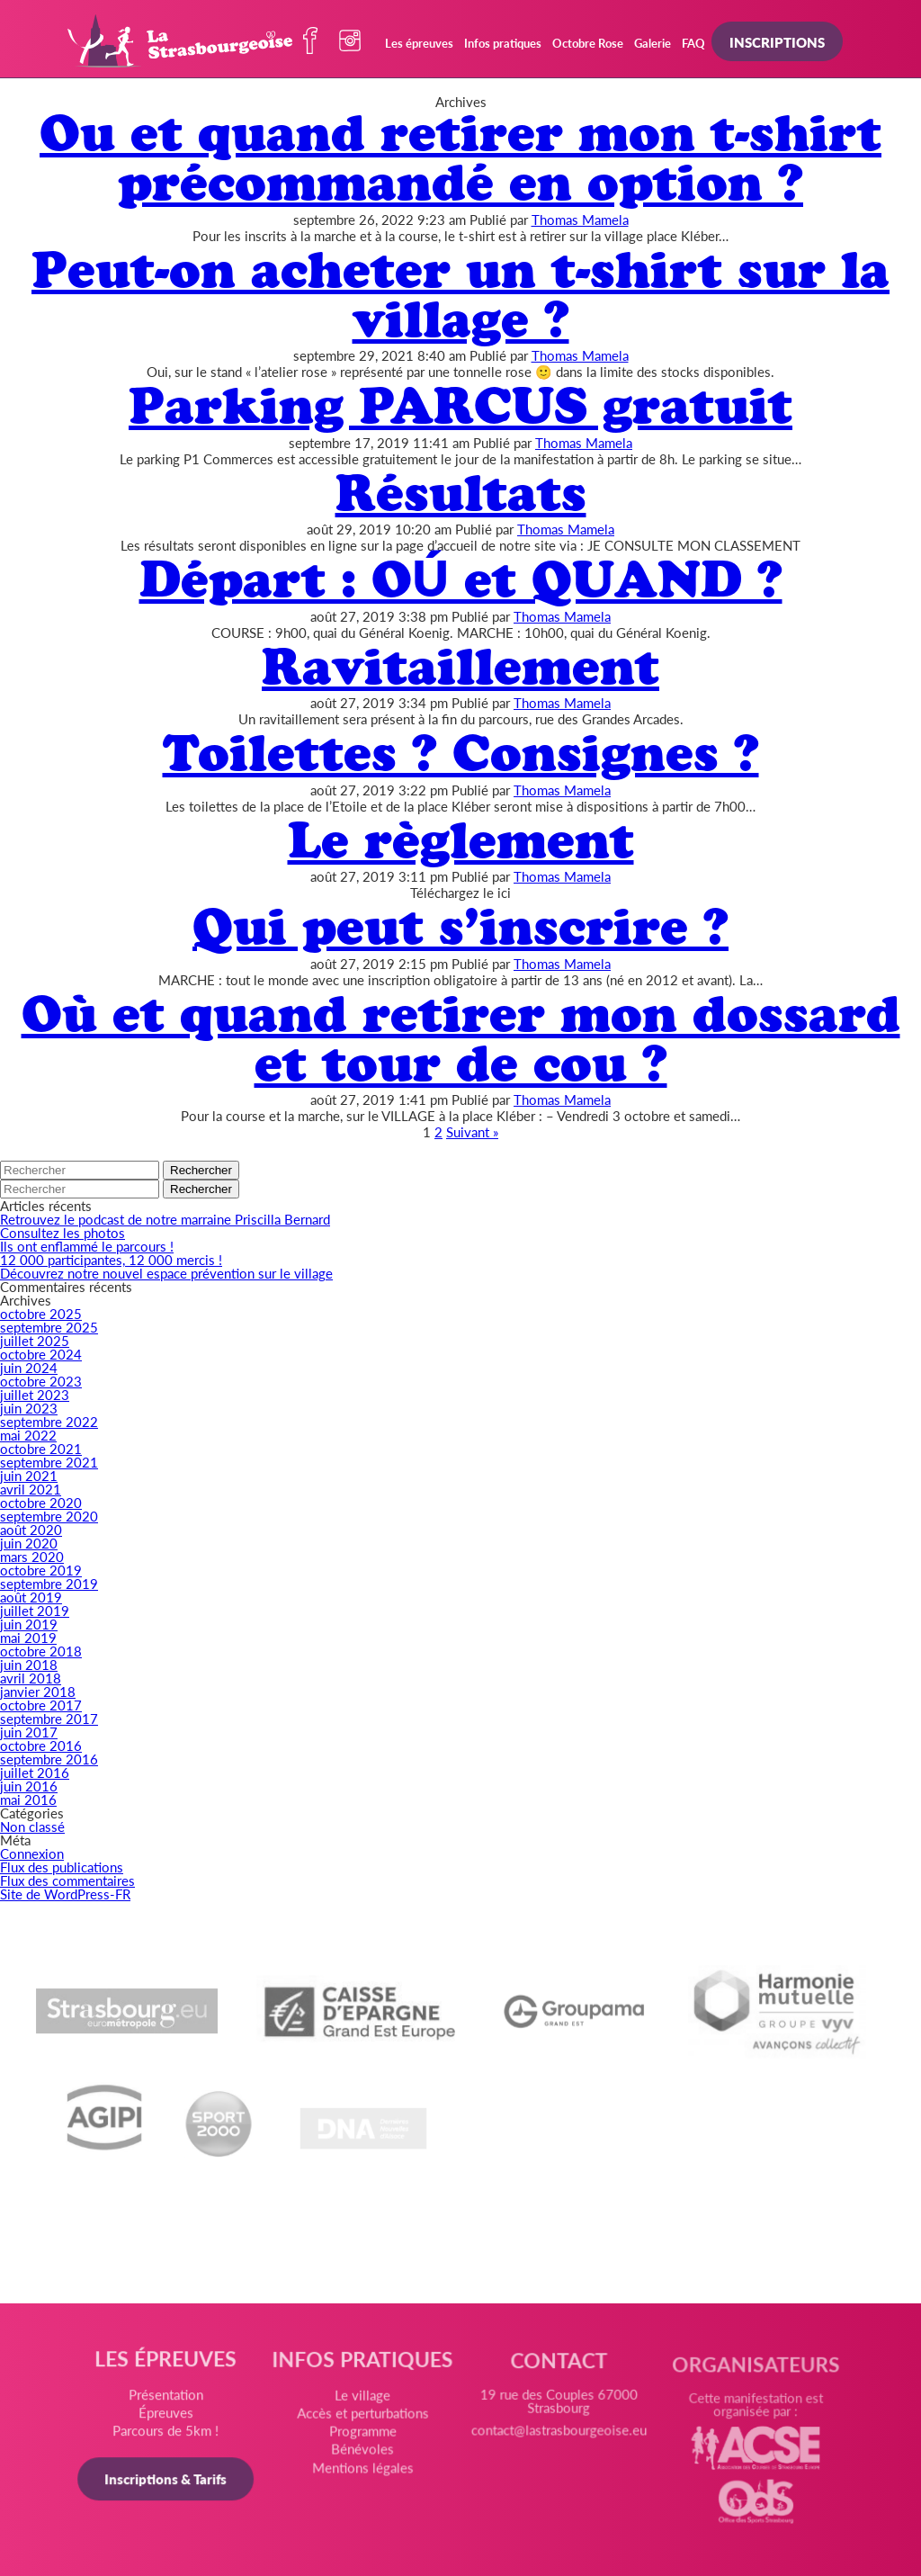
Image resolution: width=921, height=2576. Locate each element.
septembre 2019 (49, 1583)
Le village (362, 2403)
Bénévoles (363, 2455)
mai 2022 (28, 1434)
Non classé (32, 1826)
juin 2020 (29, 1542)
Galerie (652, 42)
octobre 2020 (41, 1502)
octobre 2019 (41, 1569)
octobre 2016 (41, 1745)
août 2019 (31, 1596)
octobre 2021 (41, 1448)
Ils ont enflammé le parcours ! (87, 1245)
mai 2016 (28, 1799)
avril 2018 (30, 1677)
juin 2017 (29, 1731)
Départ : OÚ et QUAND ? (460, 579)
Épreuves (168, 2416)
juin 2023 (29, 1407)
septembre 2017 (49, 1718)
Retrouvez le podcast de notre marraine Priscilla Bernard (165, 1218)
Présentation (168, 2398)
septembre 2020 (49, 1515)
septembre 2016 (49, 1758)
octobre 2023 (41, 1380)
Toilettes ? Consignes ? (461, 753)
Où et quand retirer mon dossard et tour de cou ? (461, 1038)
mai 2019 (28, 1637)
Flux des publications (61, 1866)
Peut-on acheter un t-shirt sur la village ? (460, 294)
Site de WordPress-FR (65, 1893)
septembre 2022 (49, 1421)
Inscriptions (777, 41)
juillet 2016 (34, 1772)
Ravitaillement (460, 666)
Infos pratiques (502, 42)
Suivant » (472, 1131)
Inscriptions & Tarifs (168, 2481)
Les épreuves (419, 42)
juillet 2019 (34, 1610)
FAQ (693, 42)
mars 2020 (32, 1556)
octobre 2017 (41, 1704)
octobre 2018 (41, 1650)
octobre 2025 (41, 1313)
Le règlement (461, 840)
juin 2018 (29, 1664)
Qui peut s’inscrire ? (460, 926)
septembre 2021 (49, 1461)
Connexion (32, 1853)
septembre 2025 (49, 1326)
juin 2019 (29, 1623)
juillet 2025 (34, 1340)
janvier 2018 (38, 1691)
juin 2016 (29, 1785)
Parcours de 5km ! (168, 2434)
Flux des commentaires (67, 1880)
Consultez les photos (62, 1232)
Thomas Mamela (580, 219)
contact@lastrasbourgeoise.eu (558, 2440)
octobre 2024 (41, 1353)
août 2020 (31, 1529)
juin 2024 (29, 1367)
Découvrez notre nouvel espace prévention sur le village (166, 1272)
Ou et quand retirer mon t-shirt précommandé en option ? (460, 157)
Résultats (460, 492)
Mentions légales (363, 2473)
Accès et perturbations (363, 2420)
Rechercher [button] (201, 1170)
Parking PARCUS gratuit (460, 405)
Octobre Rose (587, 42)
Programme (363, 2437)
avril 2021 (30, 1488)
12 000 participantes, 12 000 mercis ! (111, 1259)
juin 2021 (29, 1475)
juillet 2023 (34, 1394)
